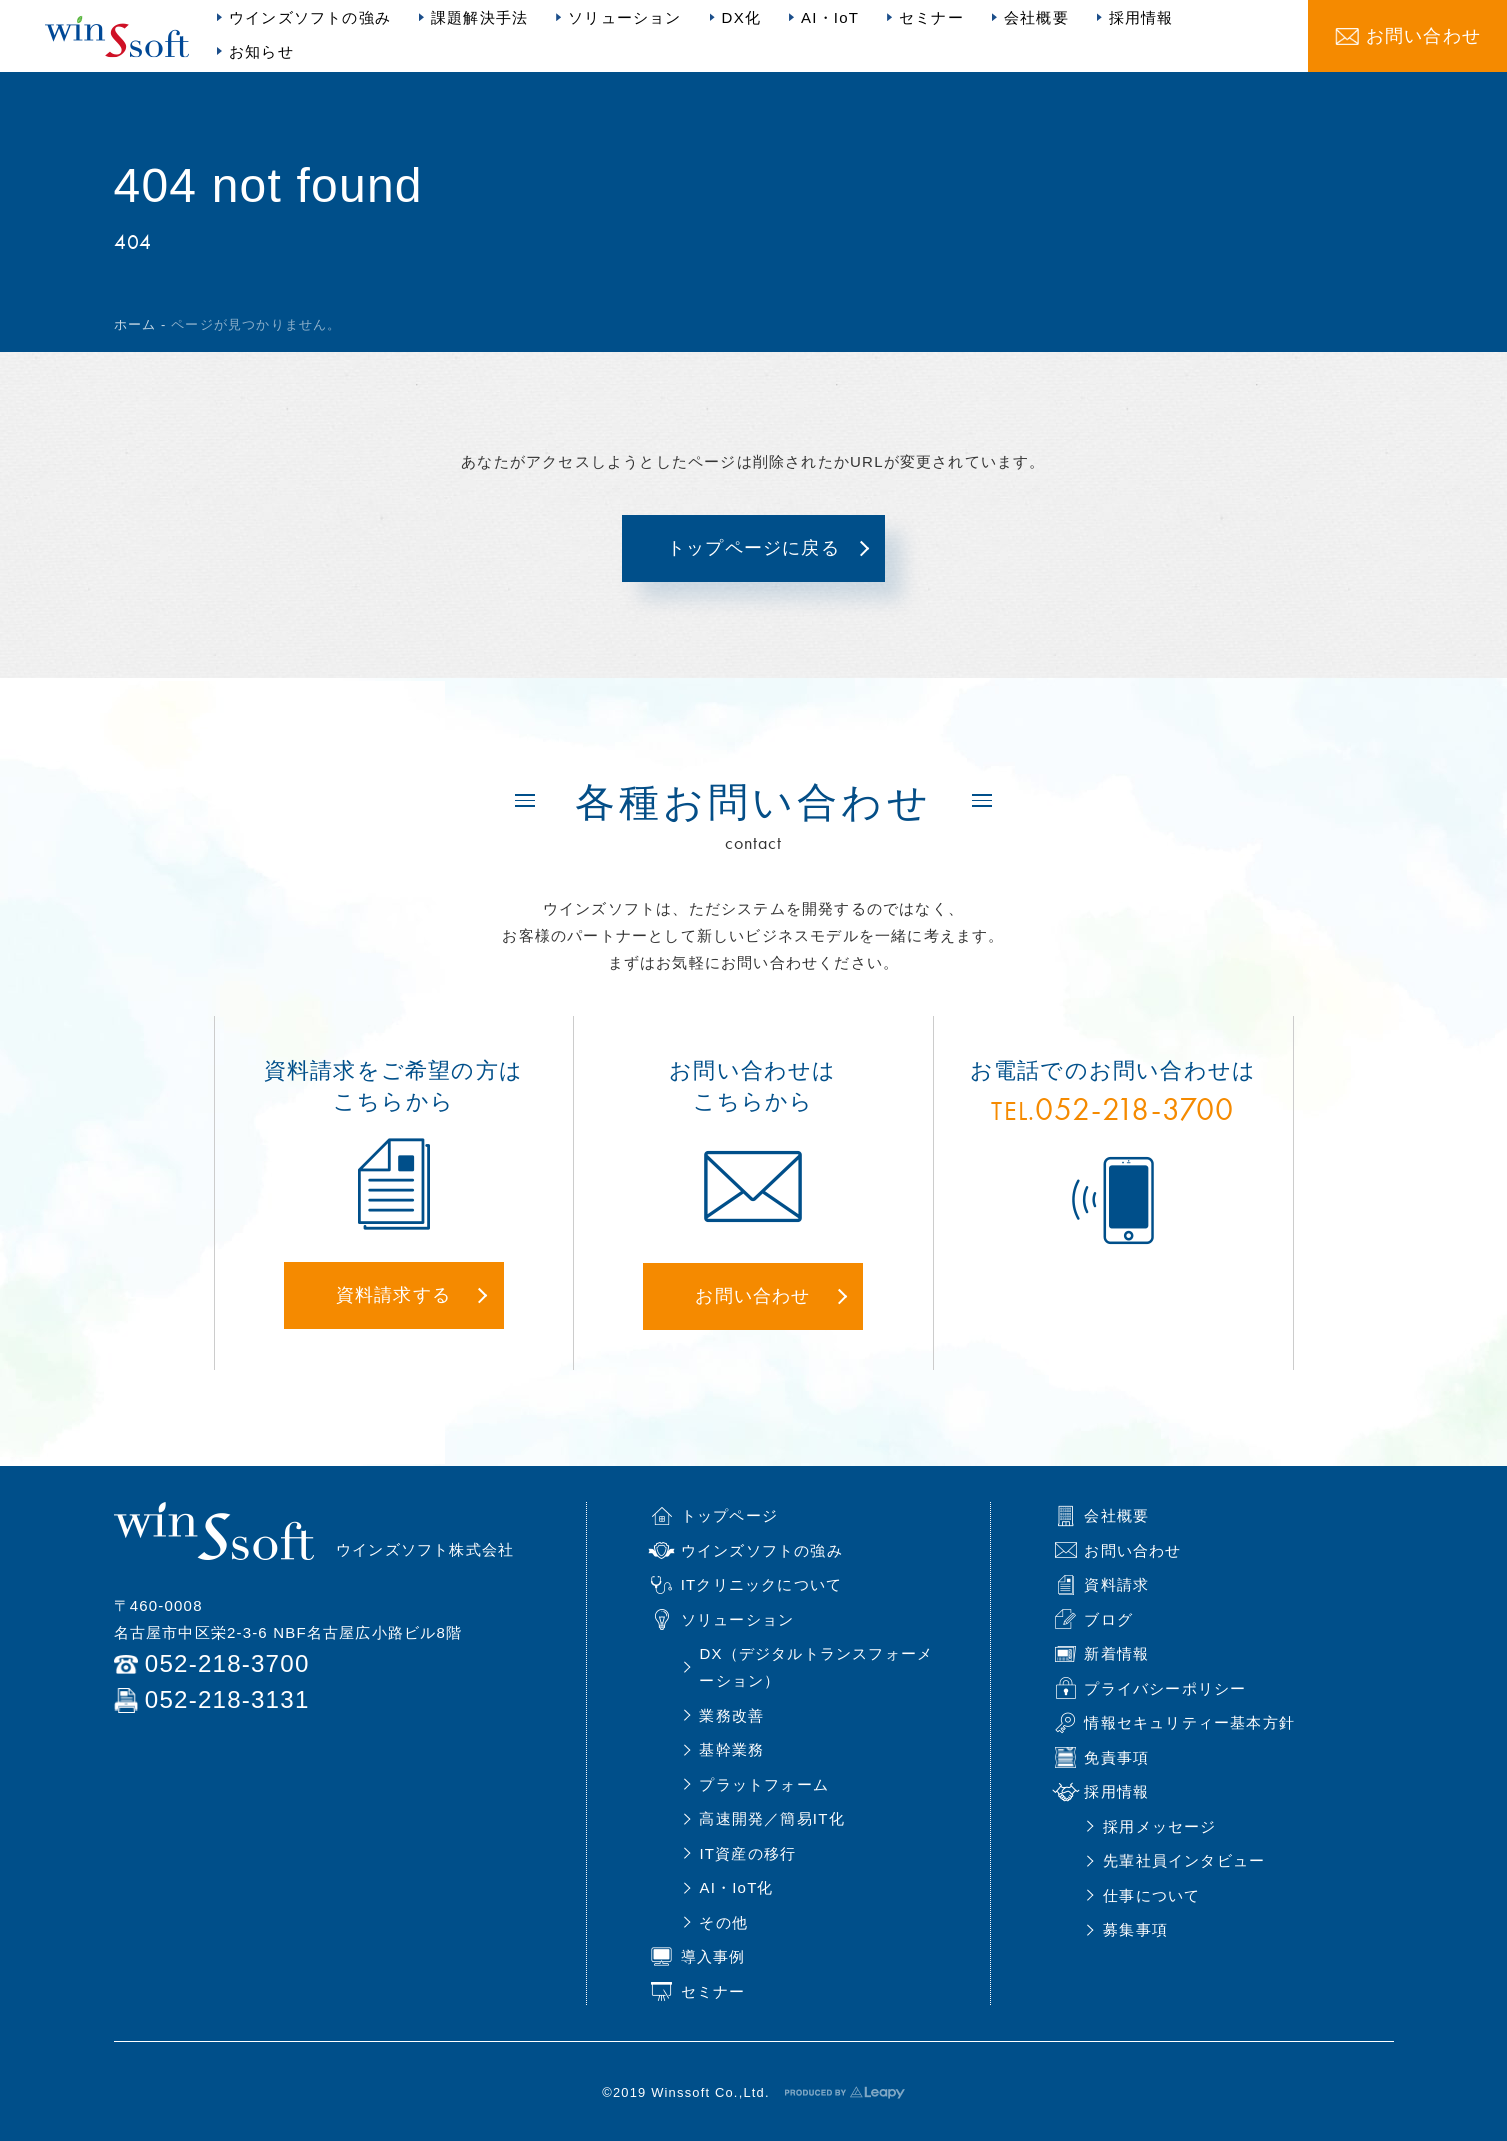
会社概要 (1036, 17)
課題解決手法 (479, 17)
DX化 (741, 17)
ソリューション (624, 17)
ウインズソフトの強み (310, 17)
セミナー (931, 17)
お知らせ (261, 51)
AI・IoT (830, 17)
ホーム (135, 324)
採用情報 (1141, 17)
